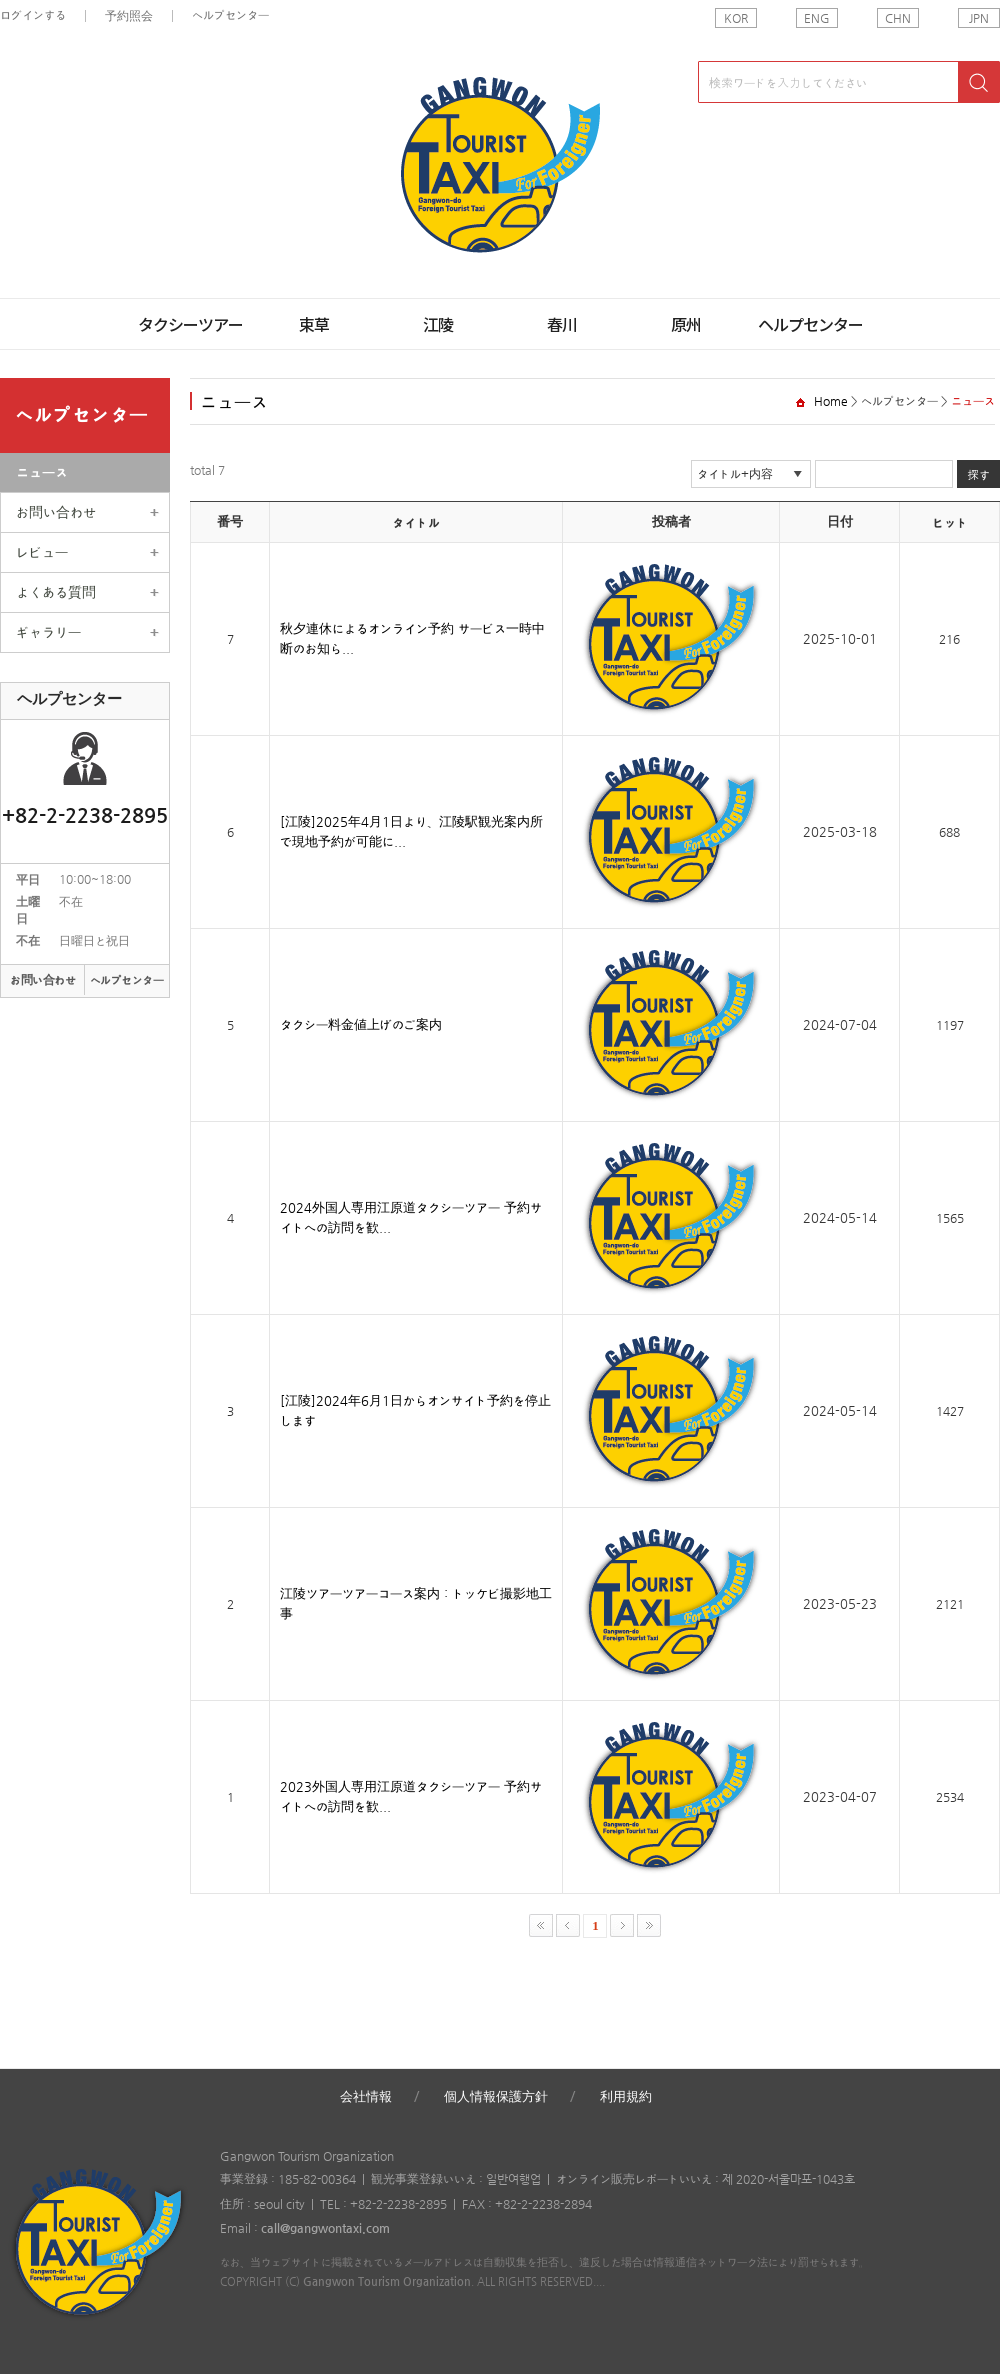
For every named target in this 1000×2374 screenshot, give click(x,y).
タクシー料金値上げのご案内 (361, 1024)
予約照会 (129, 16)
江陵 (438, 324)
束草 (314, 324)
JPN (979, 18)
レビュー (42, 552)
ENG (817, 18)
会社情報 (366, 2096)
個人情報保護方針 (496, 2096)
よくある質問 (56, 592)
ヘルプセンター (230, 15)
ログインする (33, 15)
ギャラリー (48, 632)
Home (831, 401)
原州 (686, 324)
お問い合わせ (56, 512)
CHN (898, 18)
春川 (562, 324)
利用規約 (626, 2096)
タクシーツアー (190, 324)
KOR (736, 18)
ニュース (42, 472)
